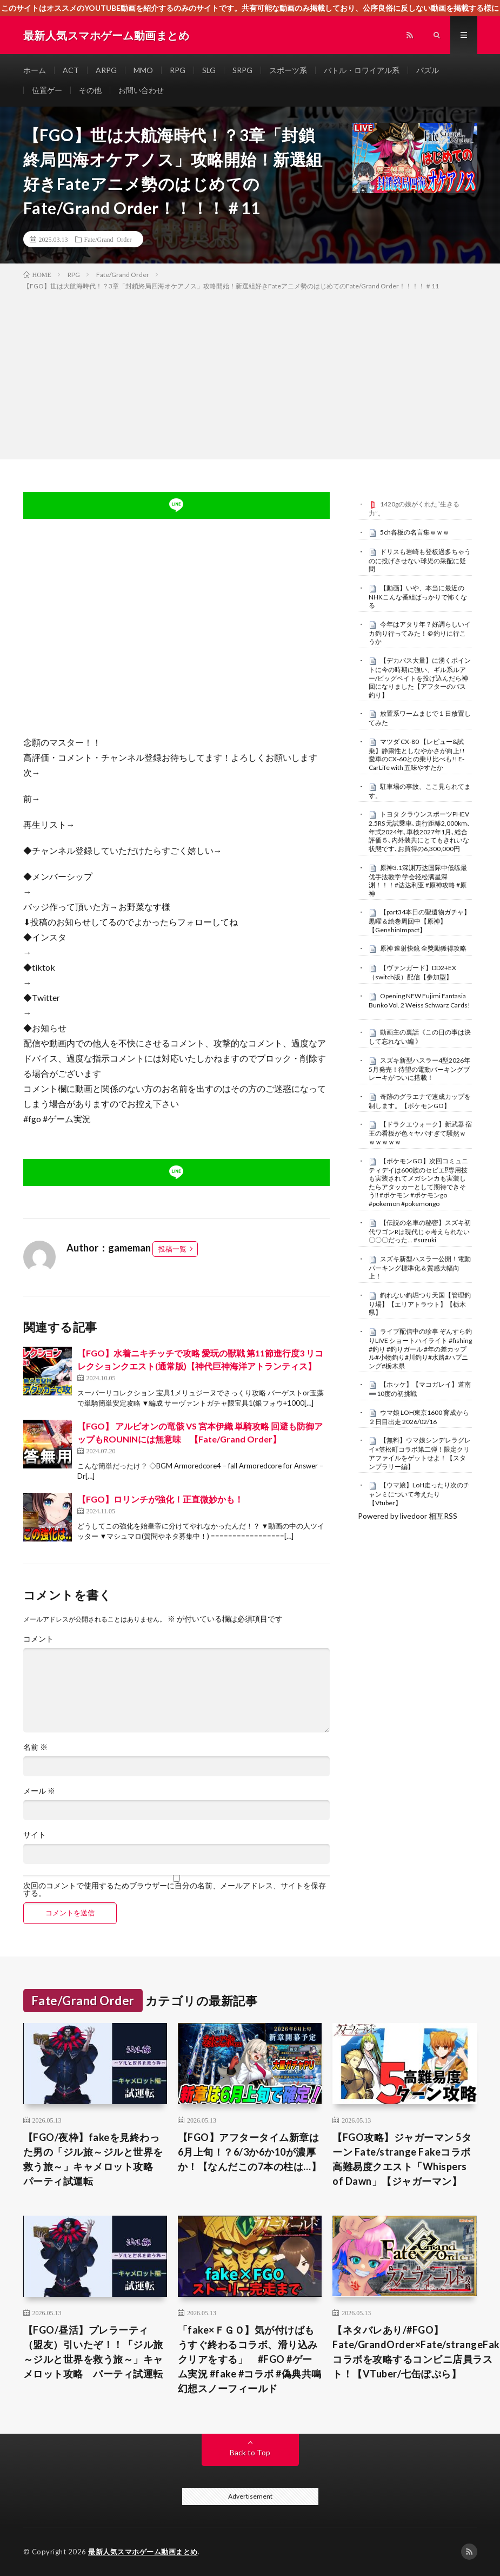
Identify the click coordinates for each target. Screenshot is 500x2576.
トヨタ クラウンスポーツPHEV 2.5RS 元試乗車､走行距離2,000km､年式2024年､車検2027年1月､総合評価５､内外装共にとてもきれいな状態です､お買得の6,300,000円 (419, 831)
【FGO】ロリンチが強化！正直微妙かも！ (160, 1499)
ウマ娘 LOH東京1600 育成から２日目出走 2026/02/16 (419, 1417)
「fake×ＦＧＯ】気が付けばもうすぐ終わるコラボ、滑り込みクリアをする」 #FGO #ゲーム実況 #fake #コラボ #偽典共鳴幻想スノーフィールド (250, 2359)
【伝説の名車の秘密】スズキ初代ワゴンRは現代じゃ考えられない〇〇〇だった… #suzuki (420, 1231)
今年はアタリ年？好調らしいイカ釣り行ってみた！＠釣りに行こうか (420, 633)
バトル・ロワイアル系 (361, 70)
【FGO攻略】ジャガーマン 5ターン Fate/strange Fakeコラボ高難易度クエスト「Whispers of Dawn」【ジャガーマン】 (401, 2159)
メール (39, 1791)
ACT (71, 70)
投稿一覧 (172, 1248)
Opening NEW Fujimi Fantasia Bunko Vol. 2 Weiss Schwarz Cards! (419, 1000)
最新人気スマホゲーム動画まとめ (143, 2551)
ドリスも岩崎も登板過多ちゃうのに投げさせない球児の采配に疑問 (420, 561)
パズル (427, 70)
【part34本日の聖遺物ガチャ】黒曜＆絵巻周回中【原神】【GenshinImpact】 (419, 921)
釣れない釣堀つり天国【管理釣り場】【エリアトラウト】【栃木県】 (420, 1304)
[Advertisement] (250, 373)
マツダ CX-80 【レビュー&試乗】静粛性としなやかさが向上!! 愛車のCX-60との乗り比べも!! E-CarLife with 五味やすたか (417, 754)
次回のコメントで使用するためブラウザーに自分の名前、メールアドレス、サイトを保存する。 (174, 1889)
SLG (209, 70)
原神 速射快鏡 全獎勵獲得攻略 (423, 948)
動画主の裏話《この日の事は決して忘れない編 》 (420, 1036)
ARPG (106, 70)
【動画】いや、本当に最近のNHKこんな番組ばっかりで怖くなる (418, 597)
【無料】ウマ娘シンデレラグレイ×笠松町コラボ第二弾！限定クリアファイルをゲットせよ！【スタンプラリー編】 (420, 1453)
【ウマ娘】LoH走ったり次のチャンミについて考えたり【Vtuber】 (419, 1494)
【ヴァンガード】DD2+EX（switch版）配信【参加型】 (412, 972)
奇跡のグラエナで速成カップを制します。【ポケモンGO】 (420, 1101)
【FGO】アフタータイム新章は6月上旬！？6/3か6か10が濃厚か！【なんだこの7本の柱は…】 (250, 2151)
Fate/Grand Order (108, 239)
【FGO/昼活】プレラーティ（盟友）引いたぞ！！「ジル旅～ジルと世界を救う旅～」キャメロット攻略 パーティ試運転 (93, 2352)
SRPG (242, 70)
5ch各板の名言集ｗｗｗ (414, 532)
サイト (34, 1835)
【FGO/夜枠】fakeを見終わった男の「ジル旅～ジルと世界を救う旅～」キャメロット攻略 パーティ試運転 (93, 2159)
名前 (35, 1747)
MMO (143, 70)
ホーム (34, 70)
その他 (90, 90)
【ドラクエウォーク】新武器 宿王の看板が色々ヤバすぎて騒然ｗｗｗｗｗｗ (420, 1133)
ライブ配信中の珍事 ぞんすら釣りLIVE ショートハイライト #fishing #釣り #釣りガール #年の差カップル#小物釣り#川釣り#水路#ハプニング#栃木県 (420, 1348)
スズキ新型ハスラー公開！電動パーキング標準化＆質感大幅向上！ (420, 1268)
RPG (177, 70)
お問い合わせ (141, 90)
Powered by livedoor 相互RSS (407, 1515)
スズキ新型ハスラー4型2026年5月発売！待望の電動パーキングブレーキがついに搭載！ (419, 1069)
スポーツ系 (288, 70)
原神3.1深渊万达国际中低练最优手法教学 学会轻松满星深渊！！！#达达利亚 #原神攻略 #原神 (418, 881)
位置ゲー (47, 90)
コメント (38, 1639)
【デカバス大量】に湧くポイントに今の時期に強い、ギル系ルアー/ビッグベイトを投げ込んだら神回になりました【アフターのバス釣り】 (420, 677)
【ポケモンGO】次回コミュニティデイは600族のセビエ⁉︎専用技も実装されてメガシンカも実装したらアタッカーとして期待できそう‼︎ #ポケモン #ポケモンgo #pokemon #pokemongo (418, 1182)
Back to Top (250, 2452)
